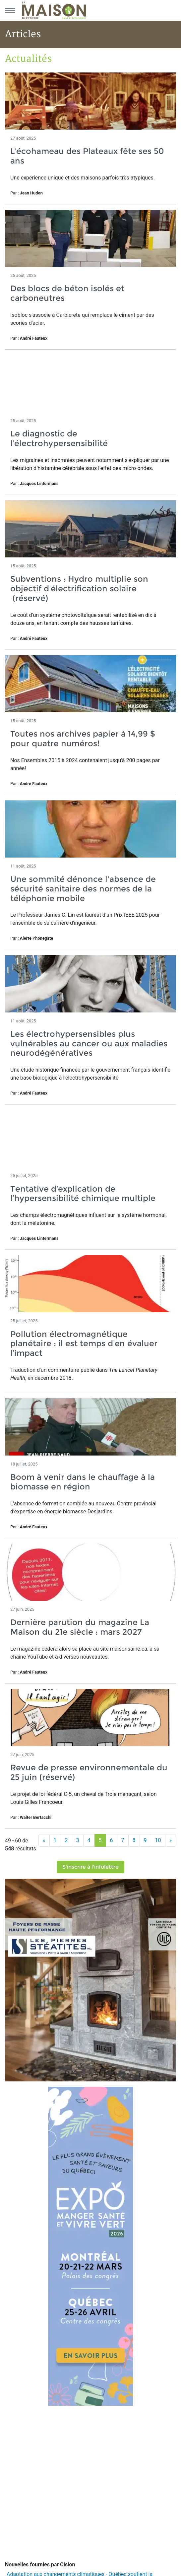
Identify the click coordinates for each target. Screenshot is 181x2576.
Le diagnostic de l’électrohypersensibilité (59, 438)
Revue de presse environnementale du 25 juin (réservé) (88, 1772)
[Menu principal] (10, 10)
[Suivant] (170, 1840)
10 (158, 1840)
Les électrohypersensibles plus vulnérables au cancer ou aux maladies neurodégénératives (88, 1043)
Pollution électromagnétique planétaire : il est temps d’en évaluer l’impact (83, 1343)
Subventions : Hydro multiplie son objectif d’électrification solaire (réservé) (79, 588)
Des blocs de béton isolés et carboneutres (67, 293)
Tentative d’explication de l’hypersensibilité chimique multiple (82, 1193)
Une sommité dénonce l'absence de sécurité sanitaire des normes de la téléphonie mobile (83, 888)
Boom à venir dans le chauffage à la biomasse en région (82, 1481)
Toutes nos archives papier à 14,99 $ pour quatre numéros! (82, 738)
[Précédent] (44, 1840)
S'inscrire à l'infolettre (90, 1867)
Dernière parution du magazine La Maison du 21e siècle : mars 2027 (79, 1627)
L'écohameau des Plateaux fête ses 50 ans (87, 156)
